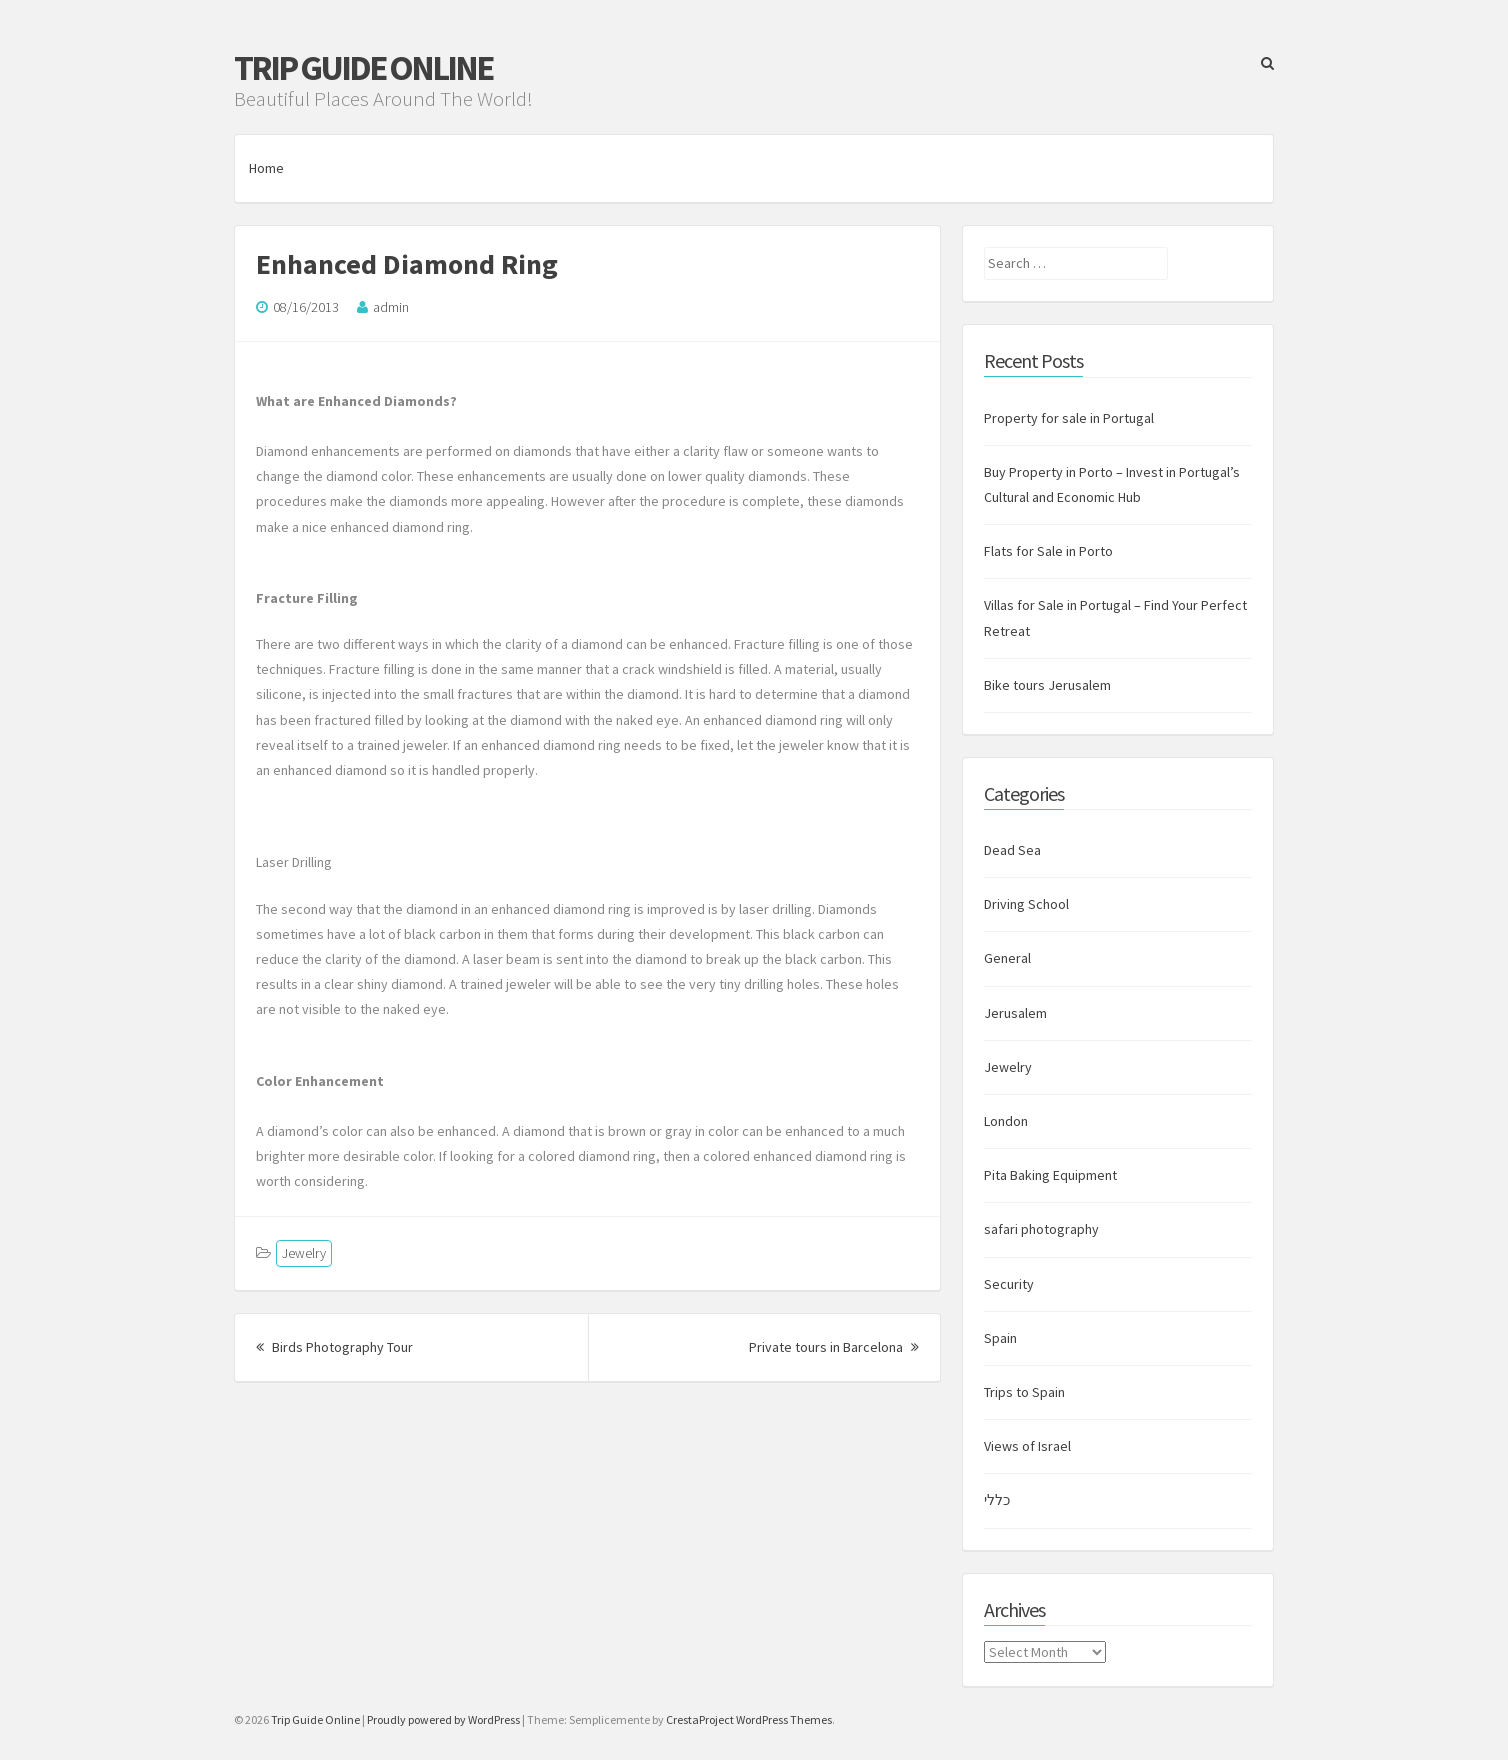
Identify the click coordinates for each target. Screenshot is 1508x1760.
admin (391, 307)
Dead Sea (1012, 850)
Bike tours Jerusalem (1047, 685)
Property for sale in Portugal (1069, 418)
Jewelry (304, 1253)
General (1007, 958)
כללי (997, 1500)
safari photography (1041, 1229)
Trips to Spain (1024, 1392)
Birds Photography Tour (334, 1347)
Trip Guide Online (363, 68)
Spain (1000, 1338)
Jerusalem (1015, 1013)
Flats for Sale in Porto (1048, 551)
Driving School (1026, 904)
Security (1009, 1284)
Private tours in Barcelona (834, 1347)
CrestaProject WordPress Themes (749, 1719)
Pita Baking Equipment (1050, 1175)
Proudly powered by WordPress (443, 1719)
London (1006, 1121)
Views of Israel (1027, 1446)
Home (266, 168)
